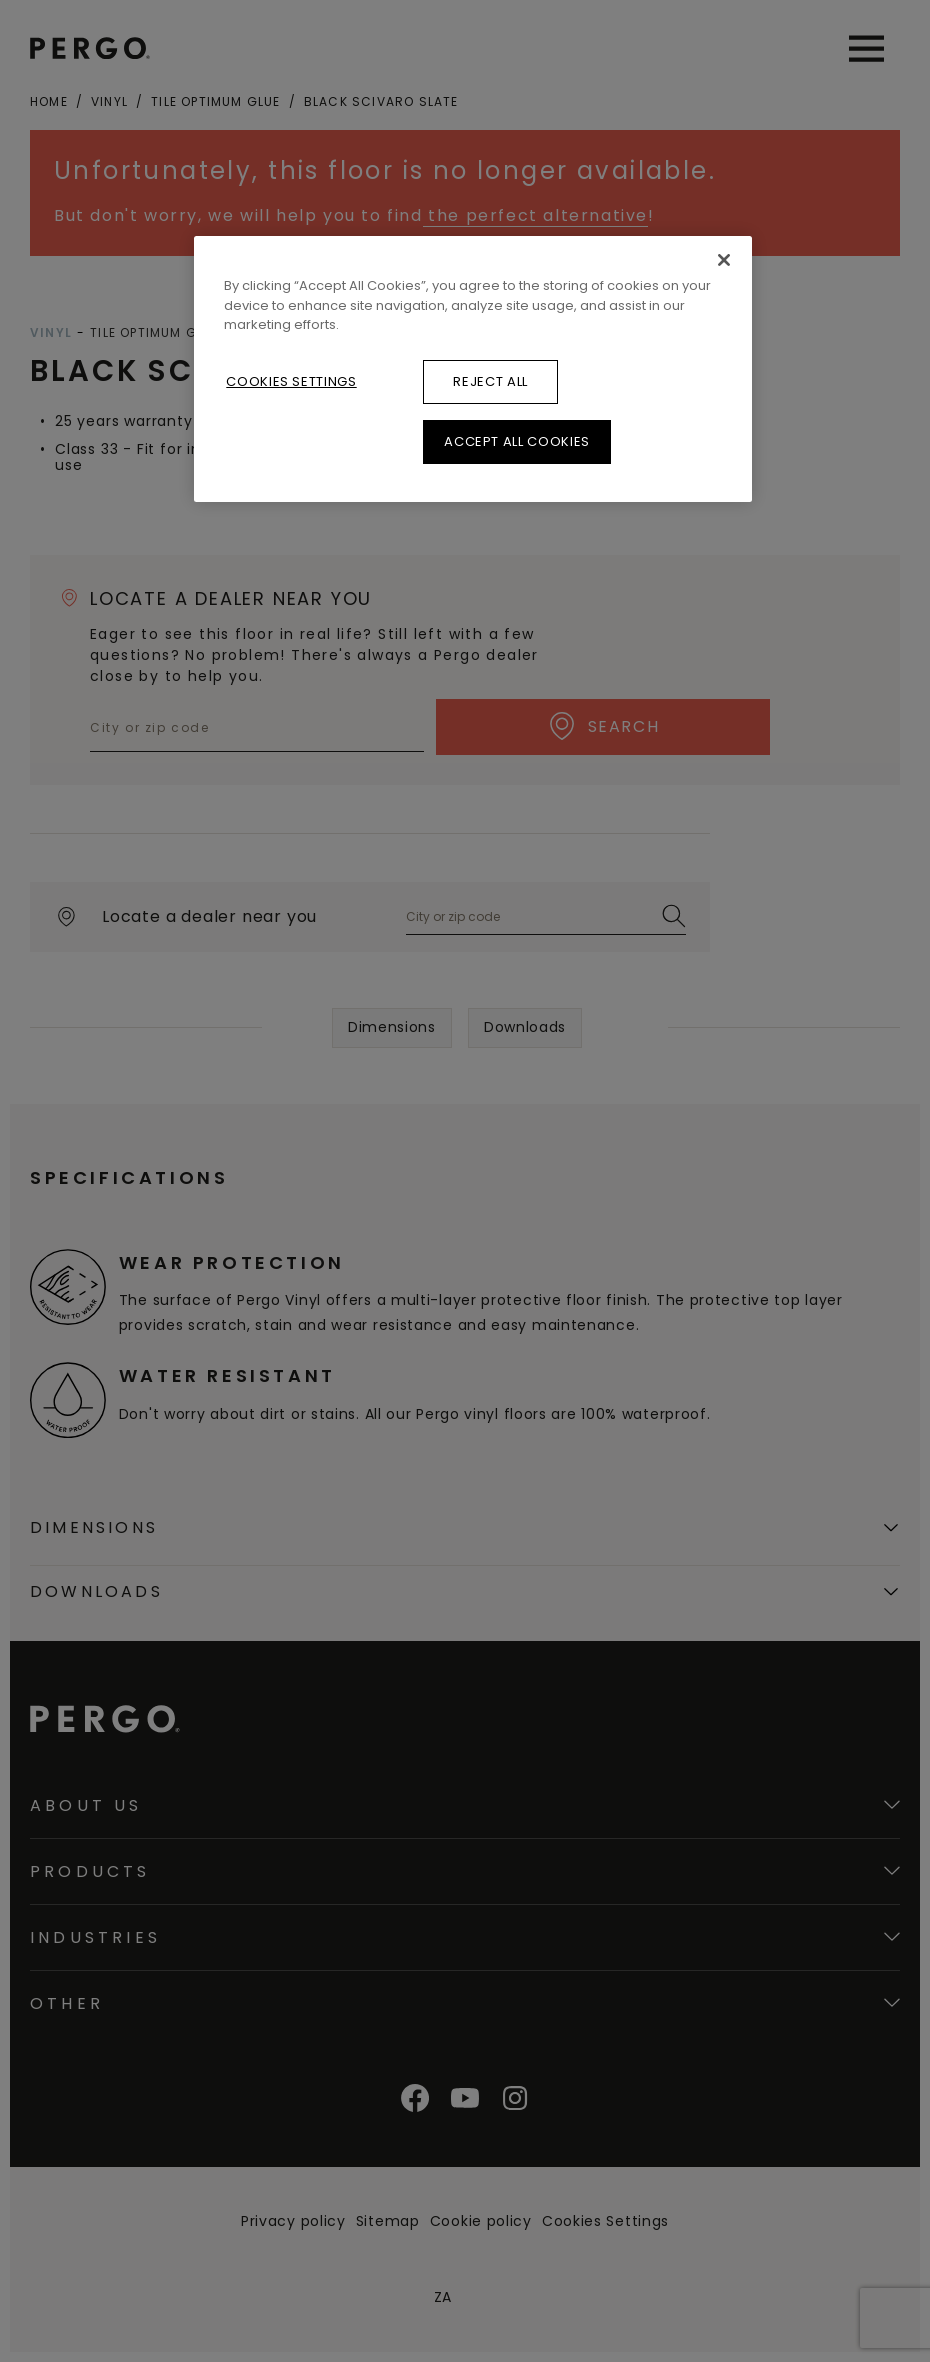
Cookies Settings (291, 381)
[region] (473, 369)
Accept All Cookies (517, 441)
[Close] (724, 260)
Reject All (490, 381)
